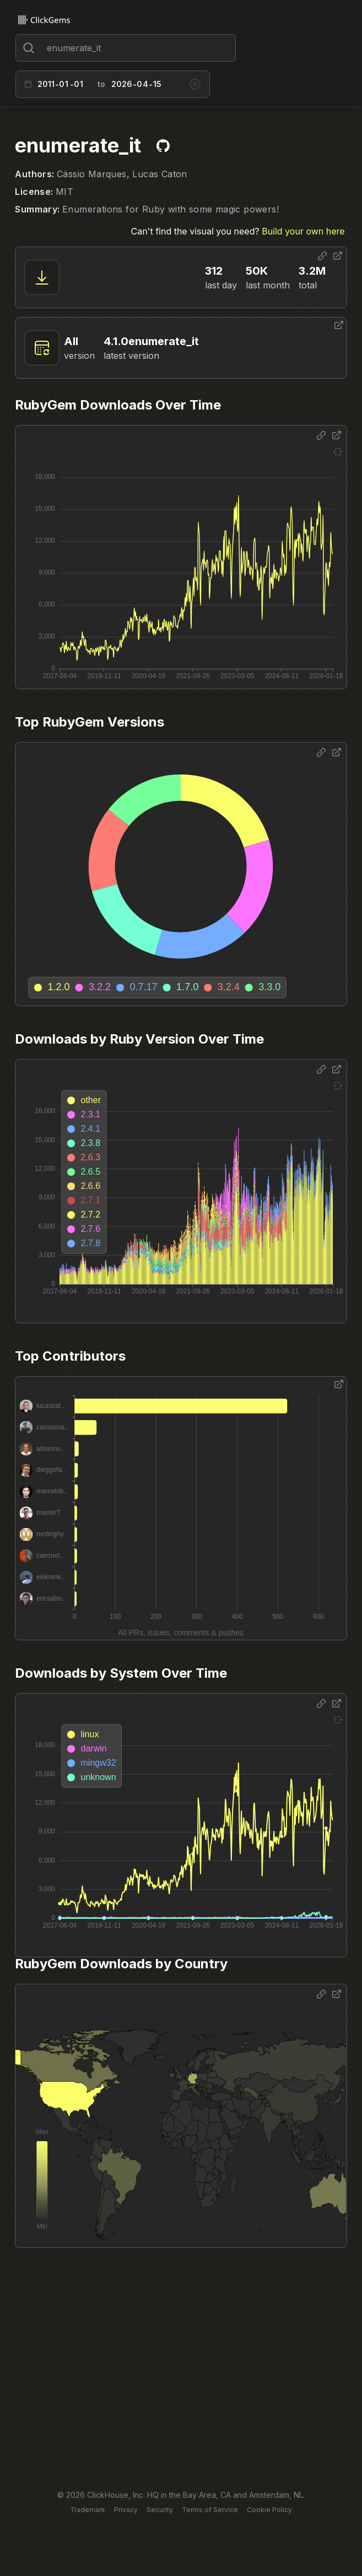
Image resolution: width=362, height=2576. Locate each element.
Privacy (126, 2510)
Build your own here (303, 231)
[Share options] (322, 255)
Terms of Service (210, 2510)
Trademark (87, 2510)
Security (160, 2510)
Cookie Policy (269, 2510)
